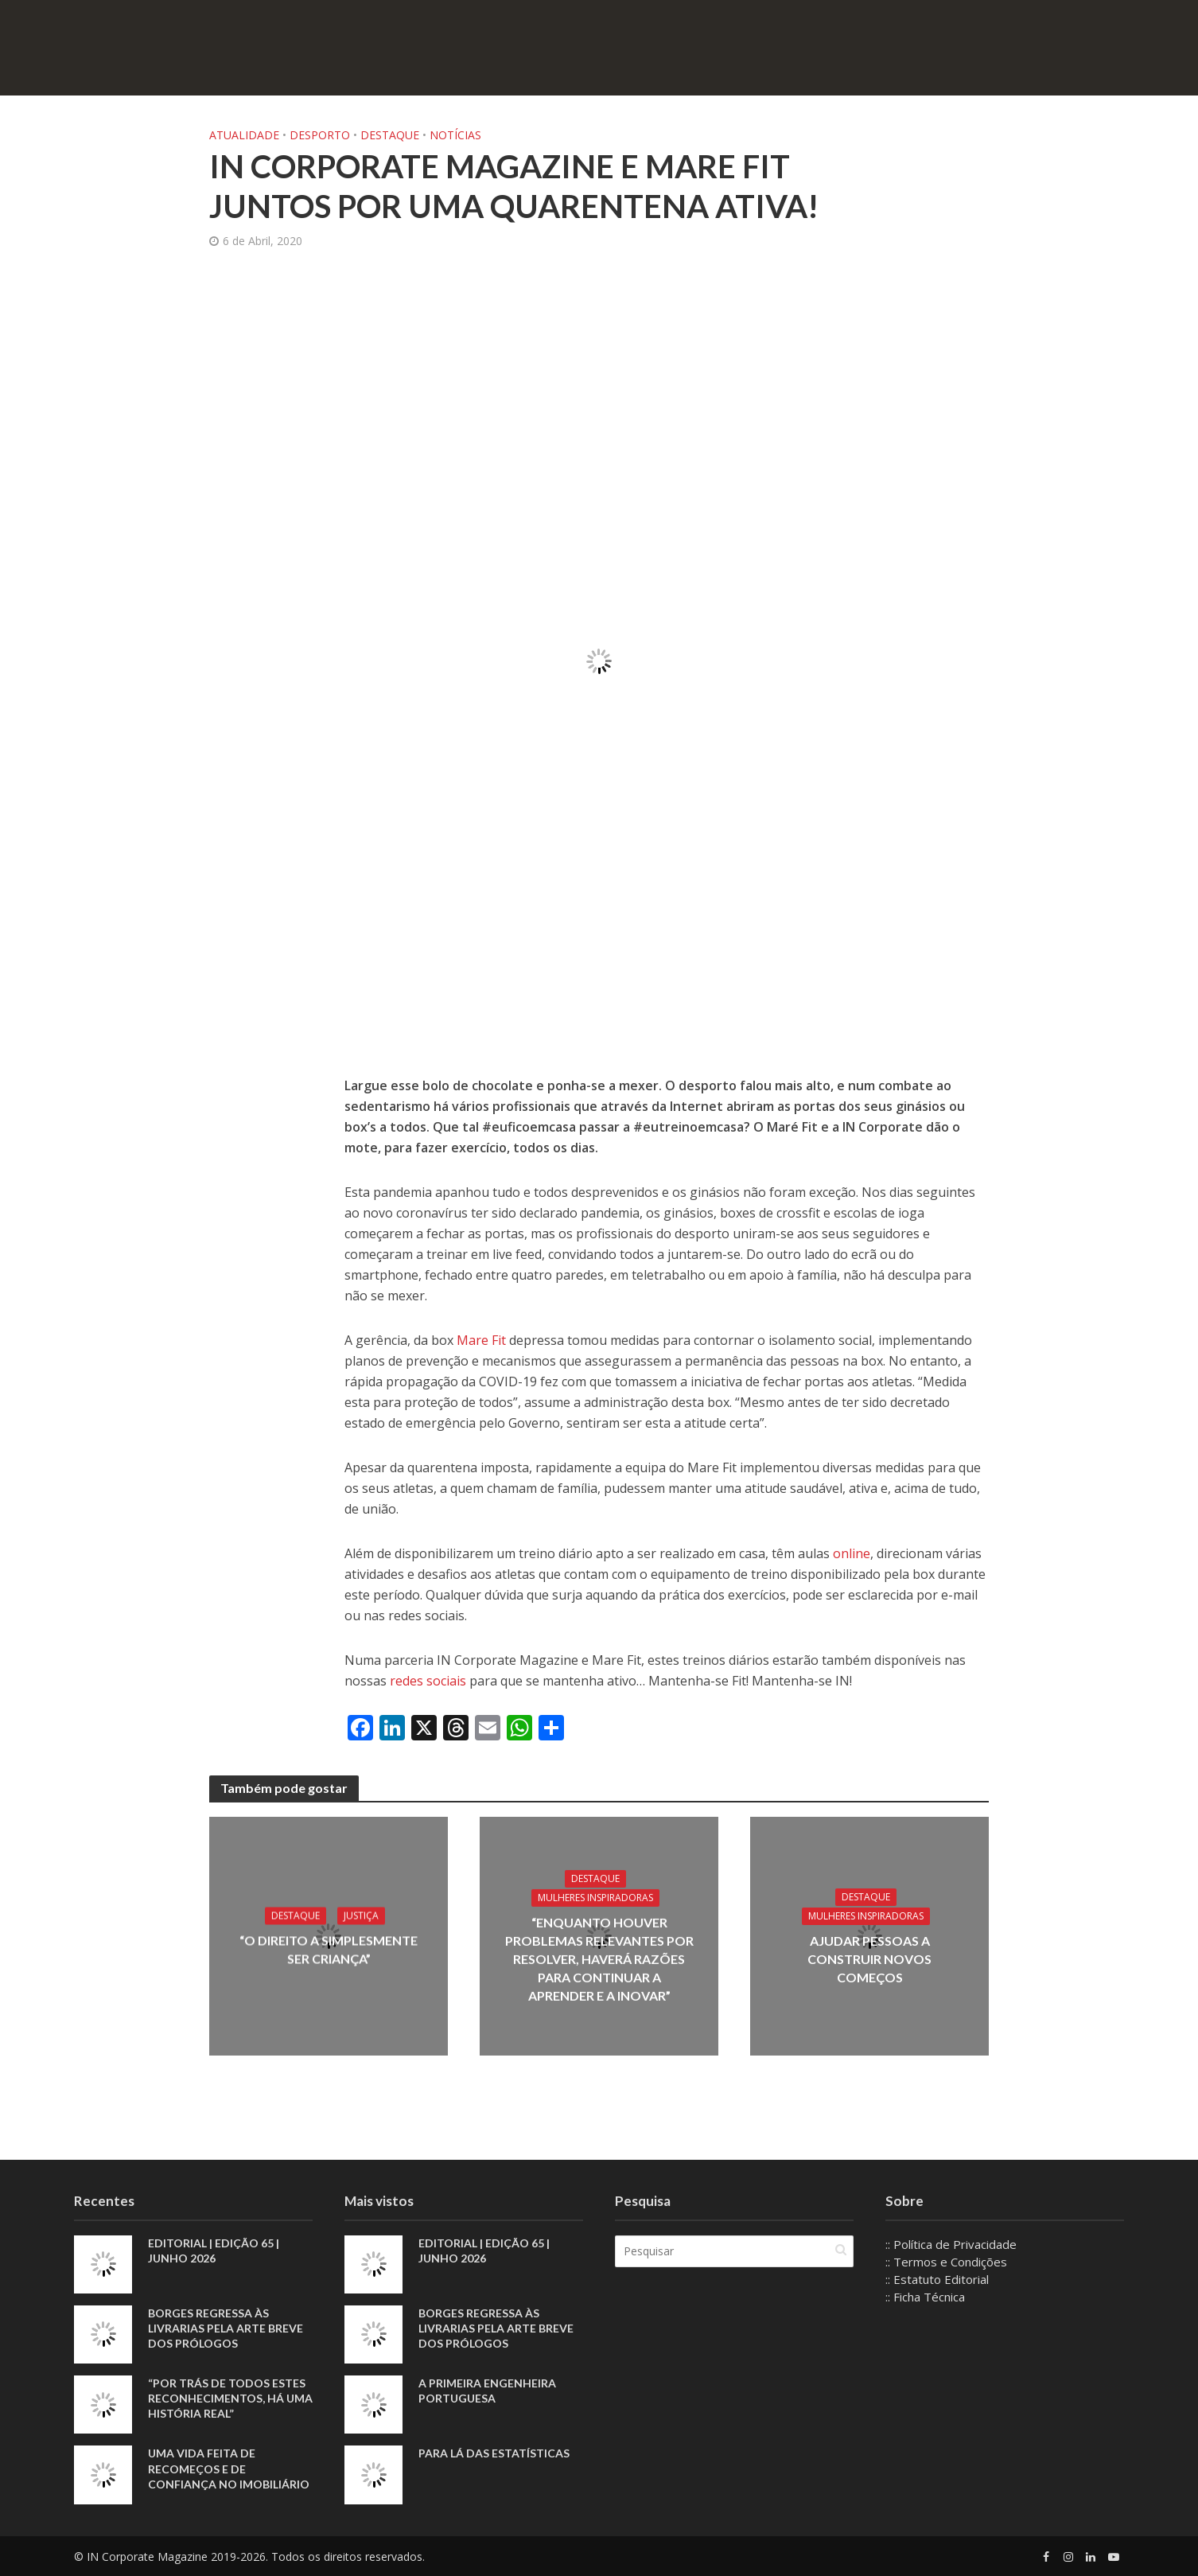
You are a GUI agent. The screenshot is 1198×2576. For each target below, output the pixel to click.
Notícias (455, 134)
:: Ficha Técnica (925, 2297)
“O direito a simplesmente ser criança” (328, 1949)
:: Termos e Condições (946, 2262)
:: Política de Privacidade (951, 2244)
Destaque (389, 134)
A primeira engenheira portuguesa (487, 2390)
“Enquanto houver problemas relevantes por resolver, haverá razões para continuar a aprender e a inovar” (599, 1959)
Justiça (361, 1916)
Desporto (320, 134)
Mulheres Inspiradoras (595, 1897)
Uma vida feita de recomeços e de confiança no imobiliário (228, 2468)
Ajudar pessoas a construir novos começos (869, 1959)
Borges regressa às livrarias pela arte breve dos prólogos (225, 2328)
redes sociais (426, 1680)
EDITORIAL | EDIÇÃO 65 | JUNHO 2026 (213, 2250)
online (851, 1553)
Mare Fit (483, 1340)
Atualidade (244, 134)
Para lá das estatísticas (494, 2453)
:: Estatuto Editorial (937, 2279)
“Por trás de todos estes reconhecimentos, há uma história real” (230, 2398)
